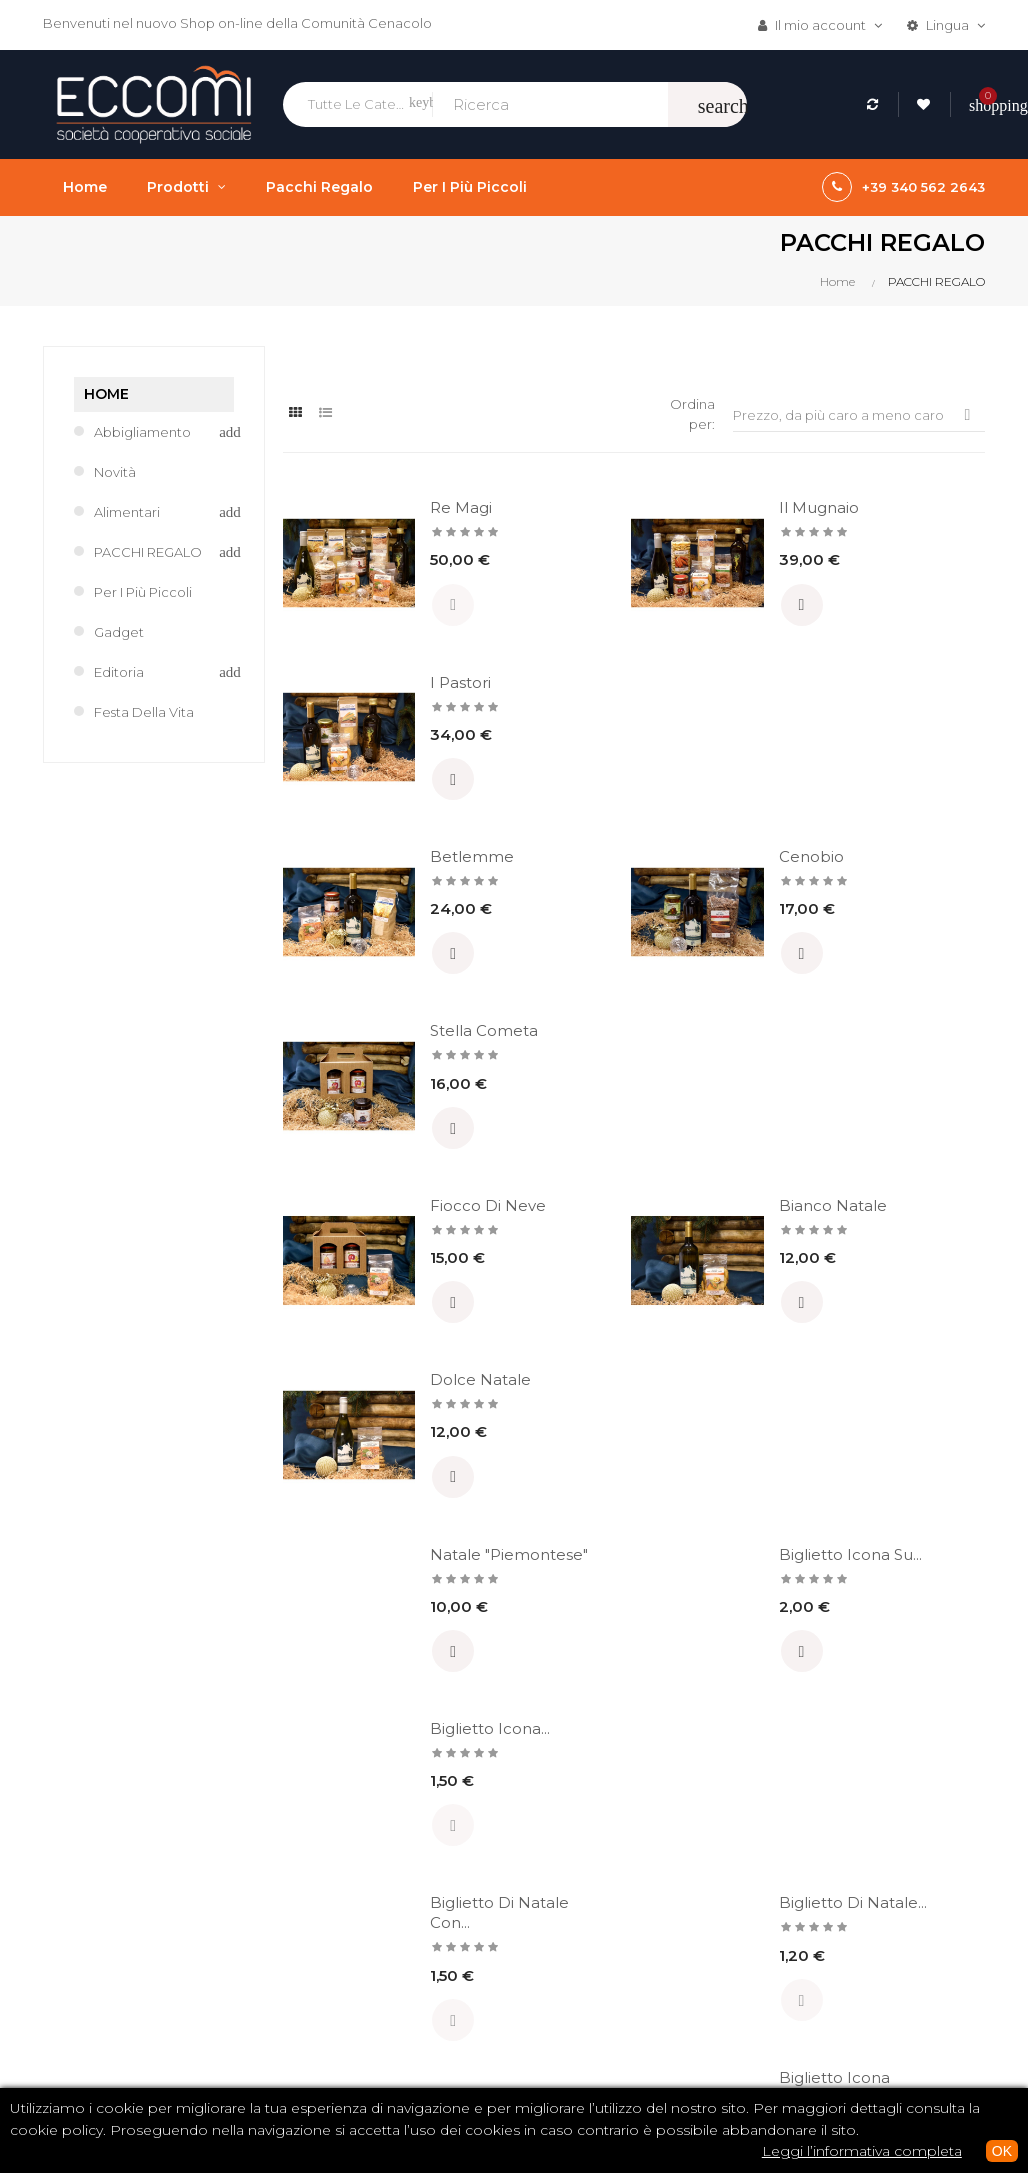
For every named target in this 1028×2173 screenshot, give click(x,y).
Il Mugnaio (667, 507)
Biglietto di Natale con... (434, 1275)
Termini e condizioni (507, 1939)
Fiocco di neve (422, 886)
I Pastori (897, 507)
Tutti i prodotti (648, 1981)
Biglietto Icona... (899, 1080)
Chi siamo (474, 1905)
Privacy (466, 2041)
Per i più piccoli (143, 592)
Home (106, 394)
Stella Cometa (898, 692)
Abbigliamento (142, 432)
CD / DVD (634, 1879)
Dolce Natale (917, 876)
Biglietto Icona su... (664, 1080)
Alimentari (127, 512)
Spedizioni (477, 2007)
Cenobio (659, 682)
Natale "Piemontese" (438, 1080)
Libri (616, 1913)
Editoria (119, 672)
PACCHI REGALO (148, 552)
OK (1002, 2151)
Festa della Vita (144, 712)
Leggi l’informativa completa (862, 2151)
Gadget (119, 632)
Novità (115, 472)
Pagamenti (479, 1973)
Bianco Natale (653, 886)
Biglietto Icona (899, 1275)
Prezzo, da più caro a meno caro (859, 414)
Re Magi (418, 507)
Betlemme (429, 682)
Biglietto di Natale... (669, 1275)
